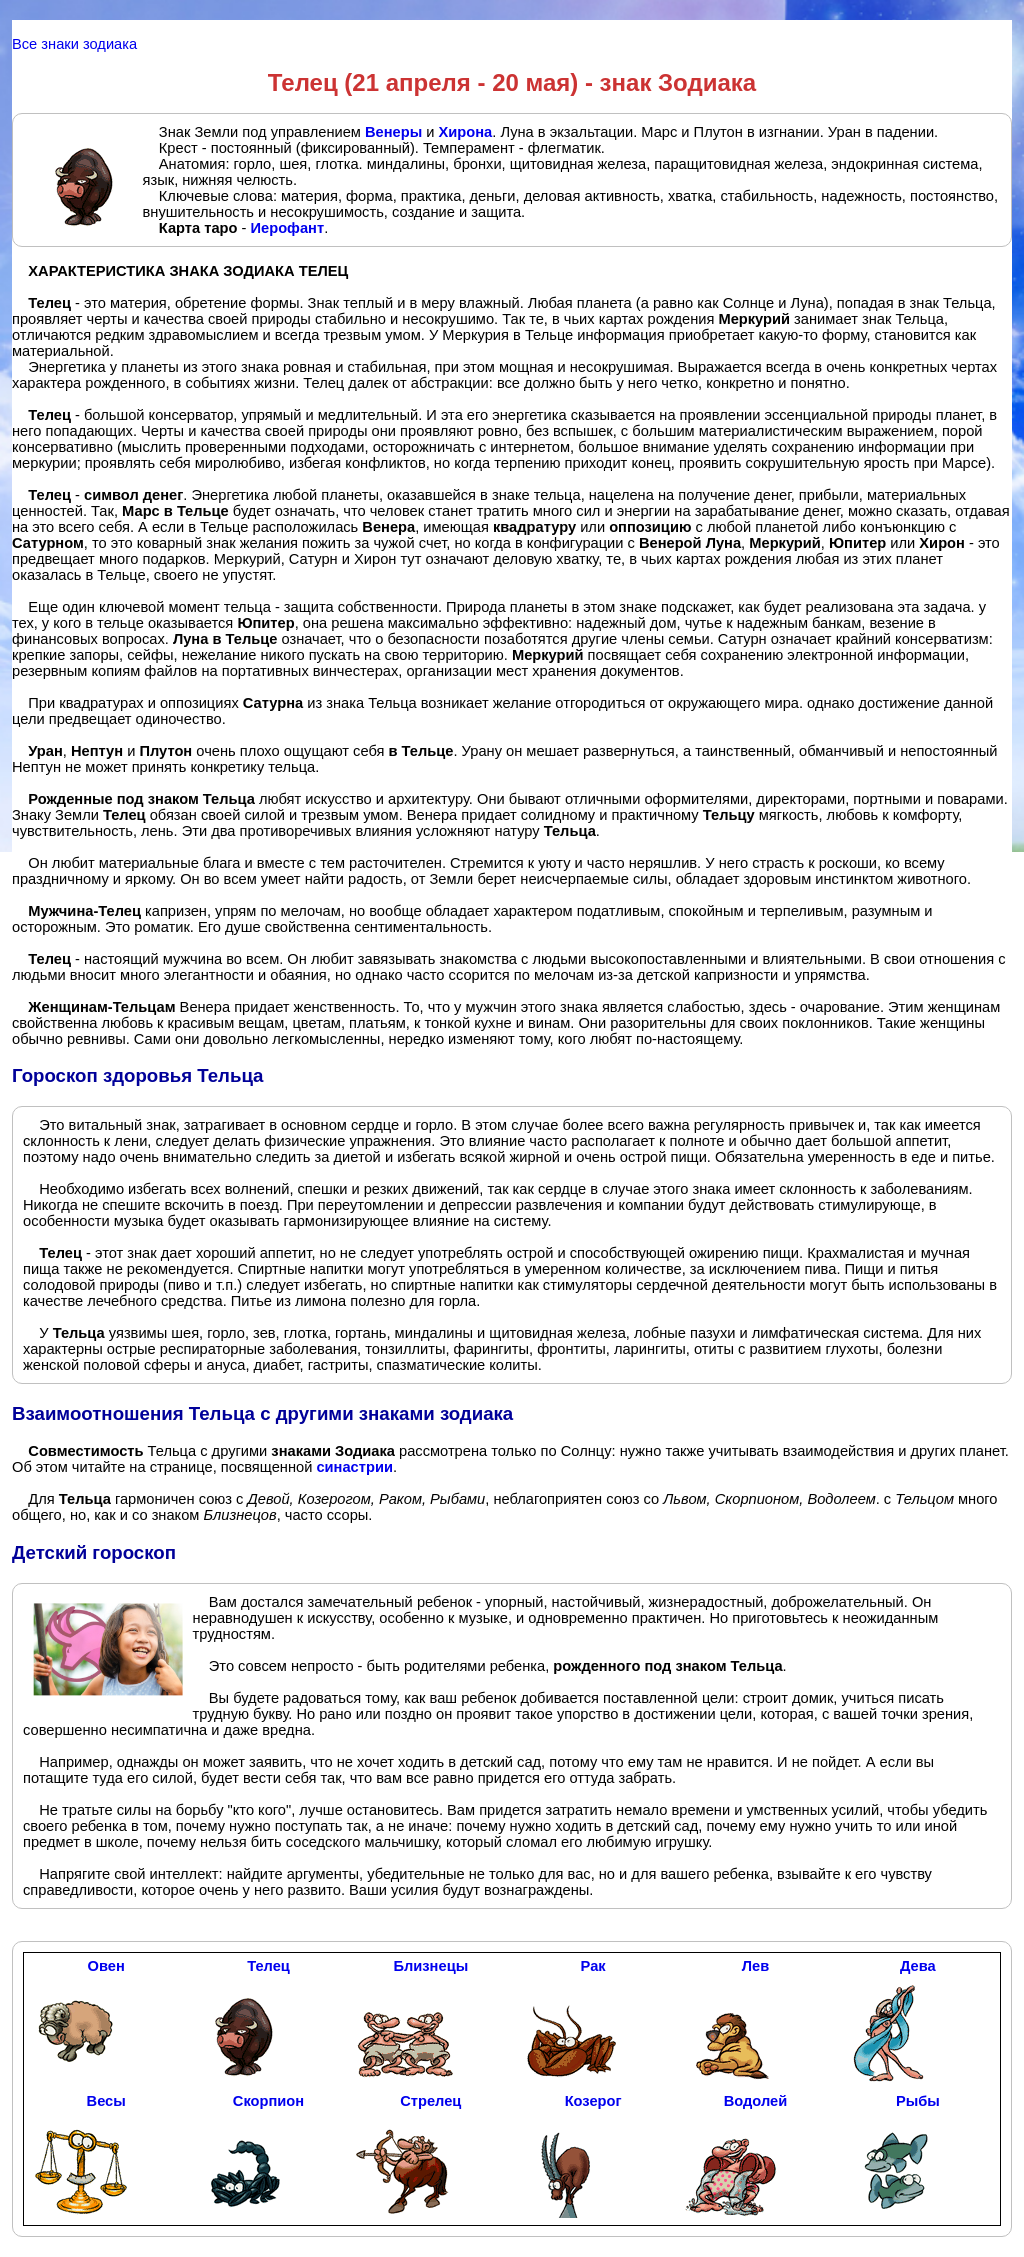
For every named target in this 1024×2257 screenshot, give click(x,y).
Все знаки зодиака (74, 44)
